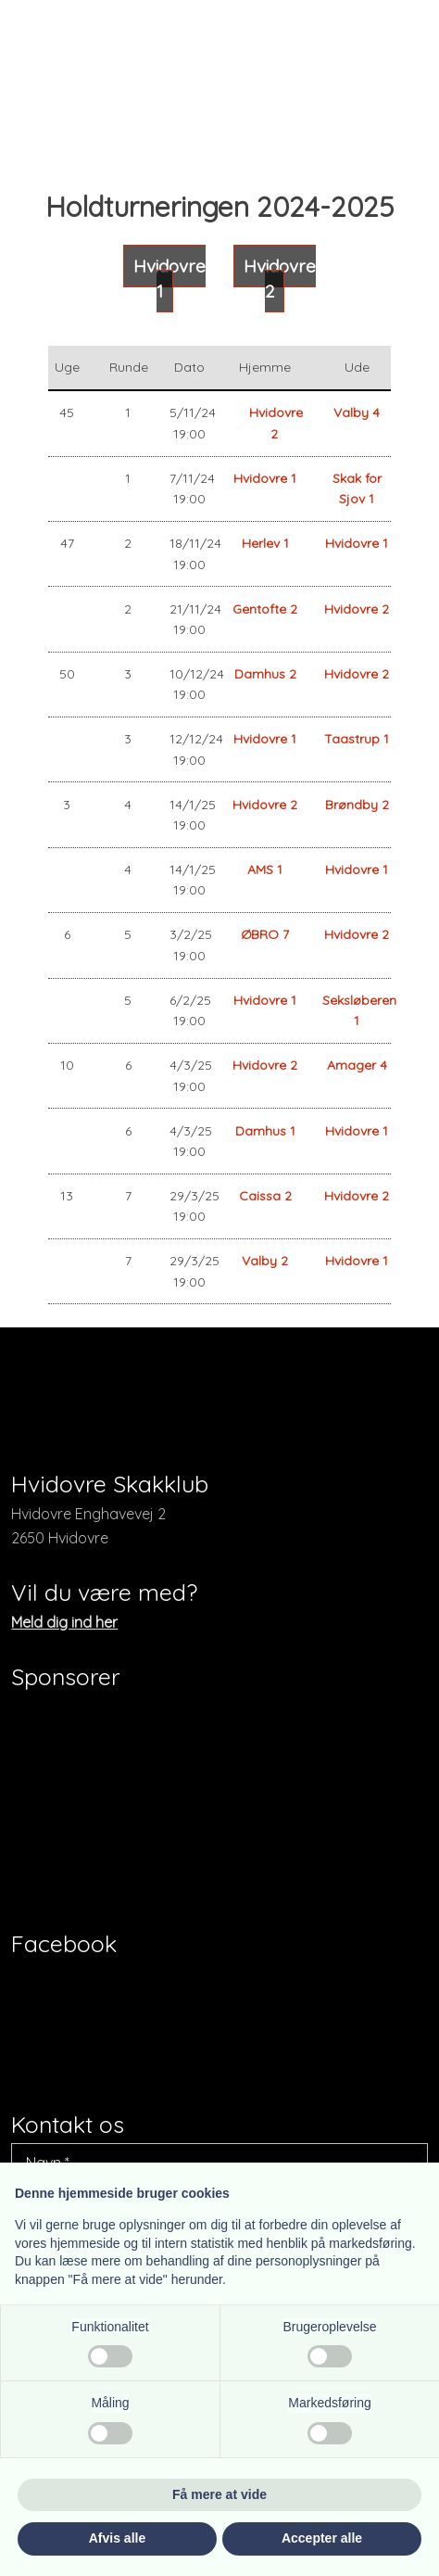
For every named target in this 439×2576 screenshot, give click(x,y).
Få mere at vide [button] (219, 2494)
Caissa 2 (265, 1195)
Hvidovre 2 (356, 609)
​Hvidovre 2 (280, 278)
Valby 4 (356, 412)
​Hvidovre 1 (169, 278)
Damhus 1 (265, 1131)
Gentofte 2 (264, 609)
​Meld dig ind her (64, 1622)
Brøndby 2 (357, 804)
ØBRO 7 (265, 934)
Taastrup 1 (356, 738)
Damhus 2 (265, 674)
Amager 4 (357, 1065)
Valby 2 (265, 1260)
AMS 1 (264, 869)
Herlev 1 (265, 543)
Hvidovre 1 (264, 478)
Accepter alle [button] (322, 2538)
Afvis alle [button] (117, 2538)
